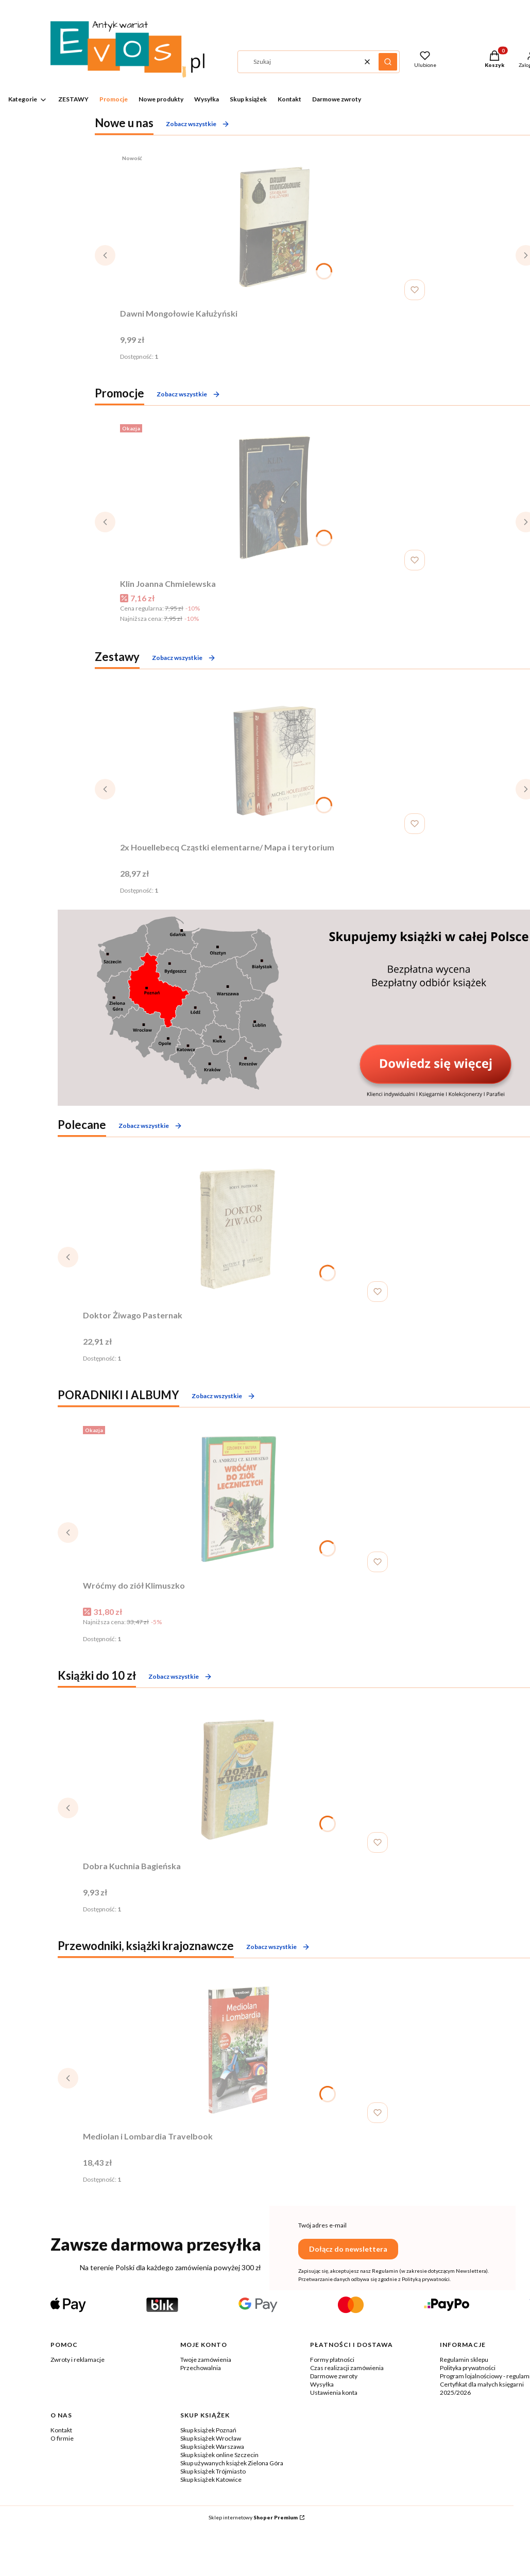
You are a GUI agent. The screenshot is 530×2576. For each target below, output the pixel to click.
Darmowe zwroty (333, 2376)
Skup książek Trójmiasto (213, 2471)
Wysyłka (322, 2384)
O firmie (62, 2438)
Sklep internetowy (253, 2517)
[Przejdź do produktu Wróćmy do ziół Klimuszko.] (237, 1499)
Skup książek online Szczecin (219, 2455)
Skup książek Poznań (208, 2430)
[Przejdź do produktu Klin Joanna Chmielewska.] (274, 497)
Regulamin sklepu (464, 2359)
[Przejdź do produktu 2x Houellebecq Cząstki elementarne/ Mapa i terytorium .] (274, 761)
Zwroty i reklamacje (77, 2359)
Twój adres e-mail (322, 2225)
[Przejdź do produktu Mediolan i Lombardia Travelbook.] (237, 2050)
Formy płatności (332, 2359)
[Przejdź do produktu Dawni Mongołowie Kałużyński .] (274, 227)
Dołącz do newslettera (348, 2248)
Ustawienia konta (333, 2392)
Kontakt (61, 2430)
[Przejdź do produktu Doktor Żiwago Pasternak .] (237, 1229)
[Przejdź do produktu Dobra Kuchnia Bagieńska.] (237, 1779)
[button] (388, 62)
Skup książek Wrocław (210, 2438)
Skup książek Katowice (211, 2479)
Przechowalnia (200, 2368)
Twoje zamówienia (205, 2359)
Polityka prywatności (467, 2368)
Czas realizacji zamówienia (347, 2368)
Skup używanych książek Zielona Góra (231, 2463)
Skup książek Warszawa (212, 2446)
